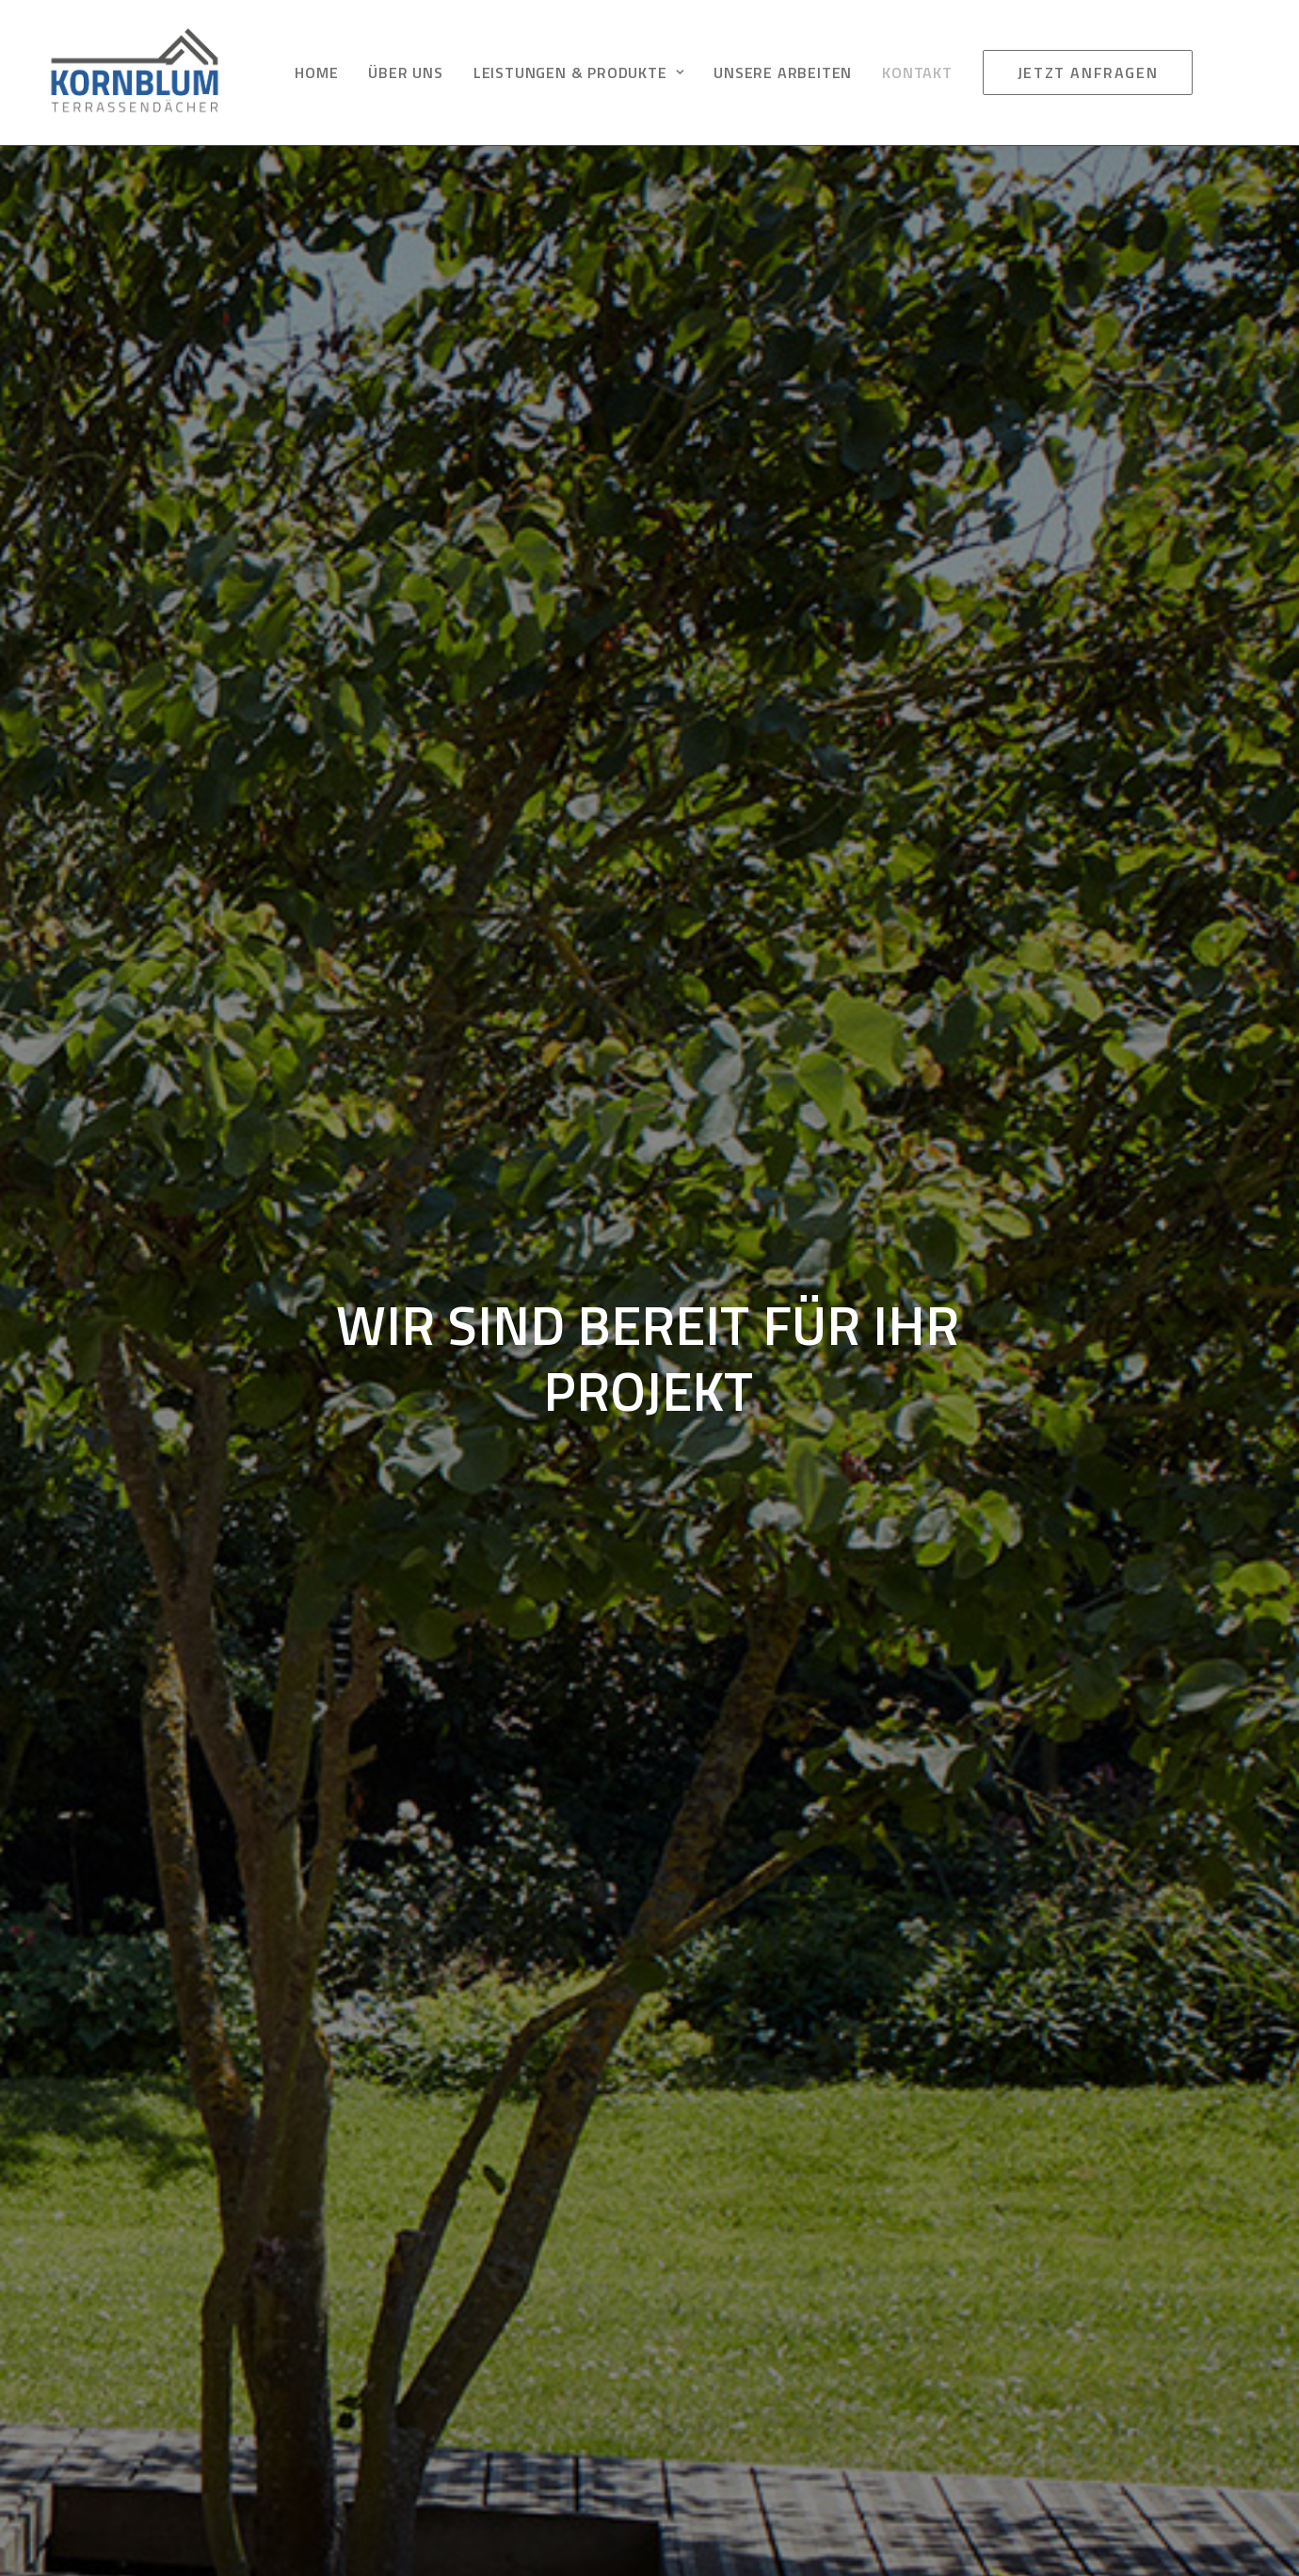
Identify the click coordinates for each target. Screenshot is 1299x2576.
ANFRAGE (936, 2364)
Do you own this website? (580, 1667)
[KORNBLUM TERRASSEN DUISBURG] (134, 72)
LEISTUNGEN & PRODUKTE (578, 72)
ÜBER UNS (405, 72)
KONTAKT (917, 72)
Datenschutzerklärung (980, 2305)
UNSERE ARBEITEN (783, 72)
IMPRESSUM (947, 2275)
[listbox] (325, 1120)
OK (752, 1666)
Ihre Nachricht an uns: (142, 1178)
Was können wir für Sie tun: (162, 1077)
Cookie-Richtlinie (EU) (976, 2334)
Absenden (126, 1356)
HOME (316, 72)
